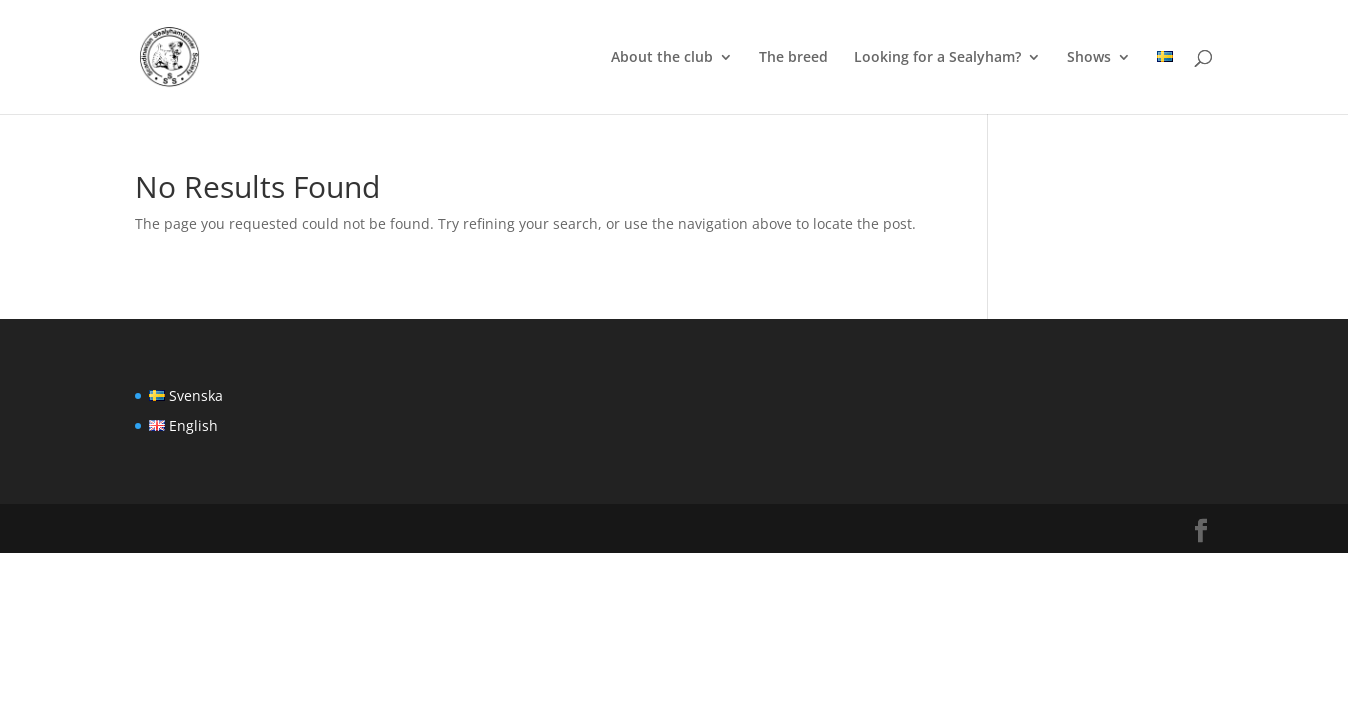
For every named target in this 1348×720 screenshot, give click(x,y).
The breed (793, 58)
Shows (1089, 58)
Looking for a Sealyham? (937, 58)
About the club (662, 58)
